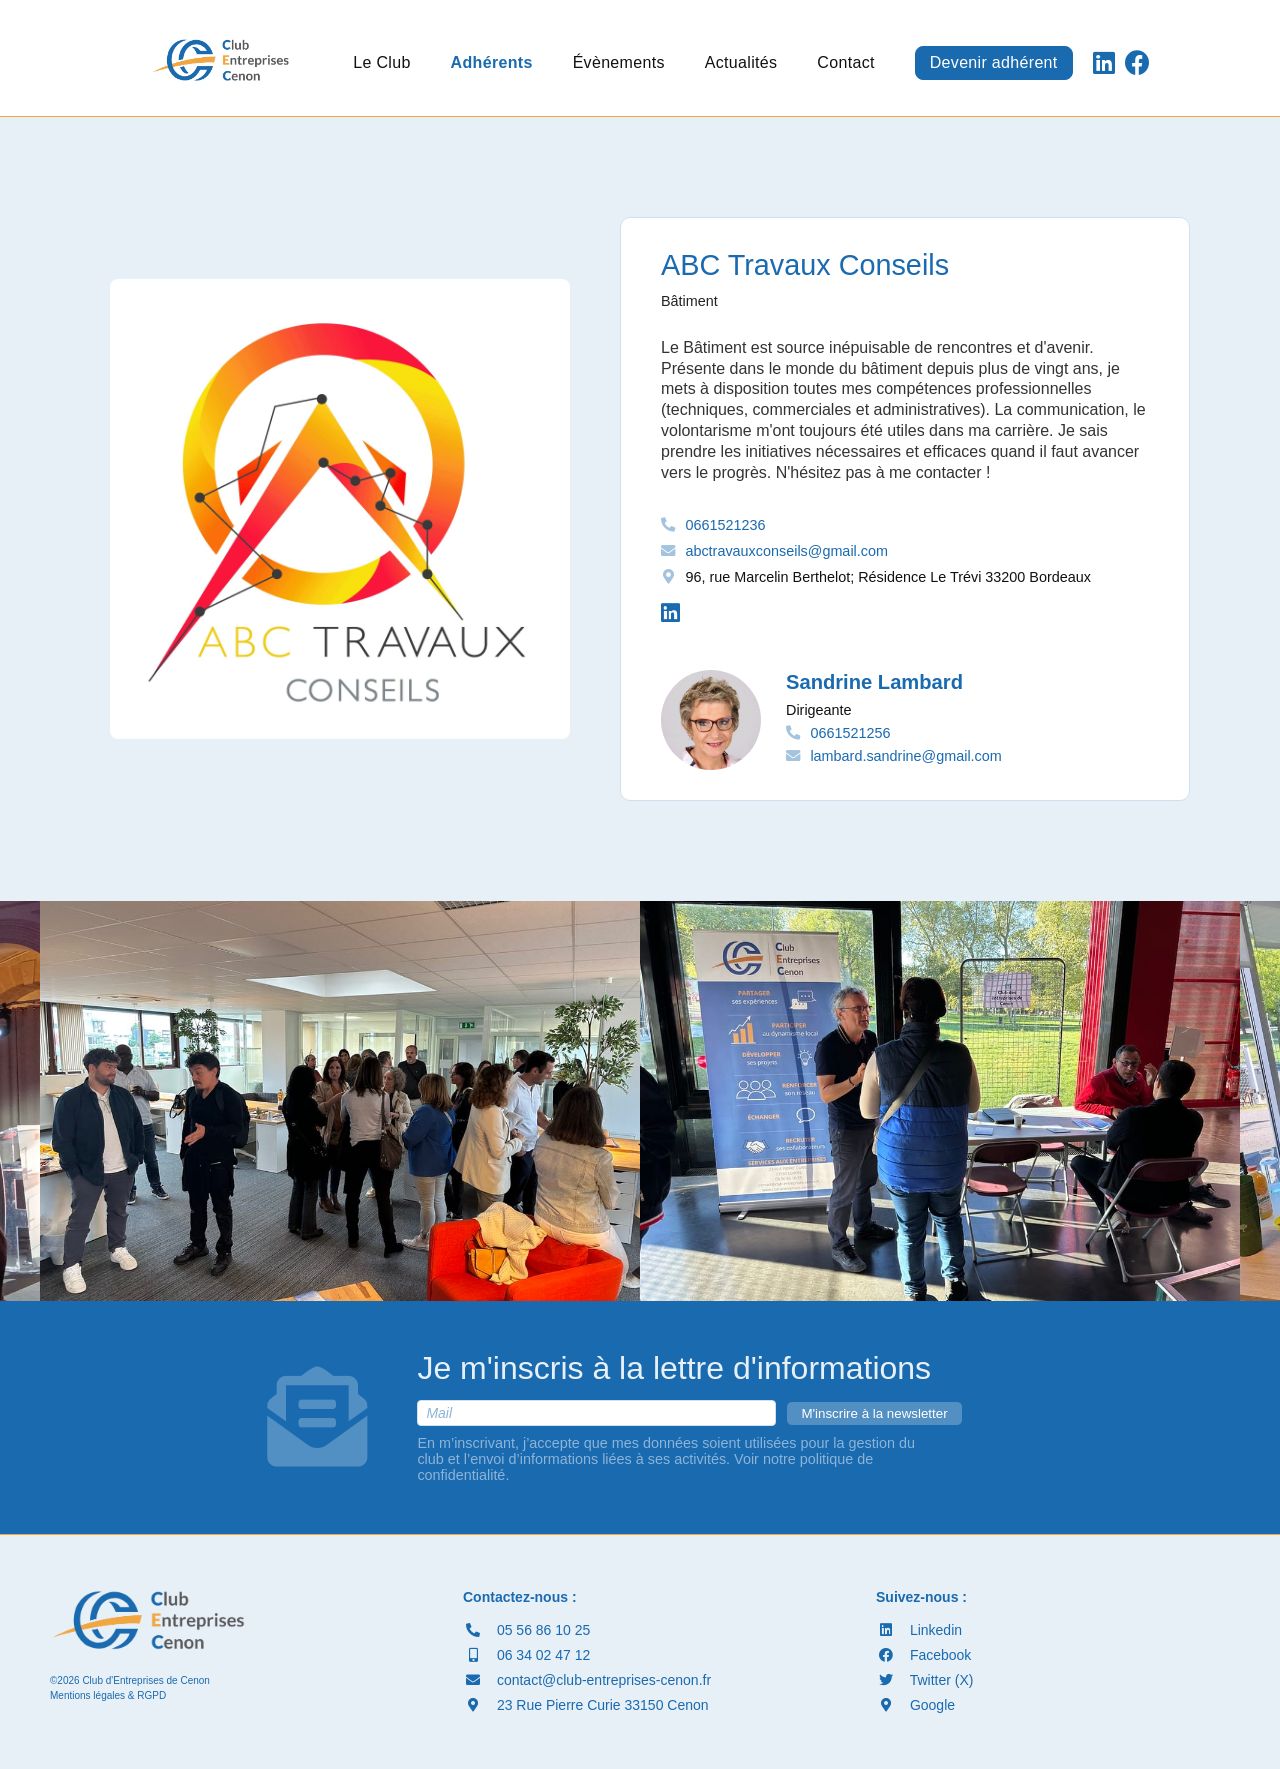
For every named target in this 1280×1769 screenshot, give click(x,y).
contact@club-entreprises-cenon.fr (587, 1680)
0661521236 (725, 525)
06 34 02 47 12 (526, 1655)
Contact (845, 62)
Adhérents (492, 62)
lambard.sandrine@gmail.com (905, 756)
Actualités (741, 62)
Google (915, 1705)
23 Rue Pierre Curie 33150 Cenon (586, 1705)
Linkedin (919, 1630)
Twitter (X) (924, 1680)
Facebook (923, 1655)
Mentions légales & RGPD (108, 1695)
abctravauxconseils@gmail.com (786, 551)
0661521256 (850, 733)
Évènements (619, 62)
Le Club (381, 62)
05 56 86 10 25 (526, 1630)
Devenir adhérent (994, 62)
